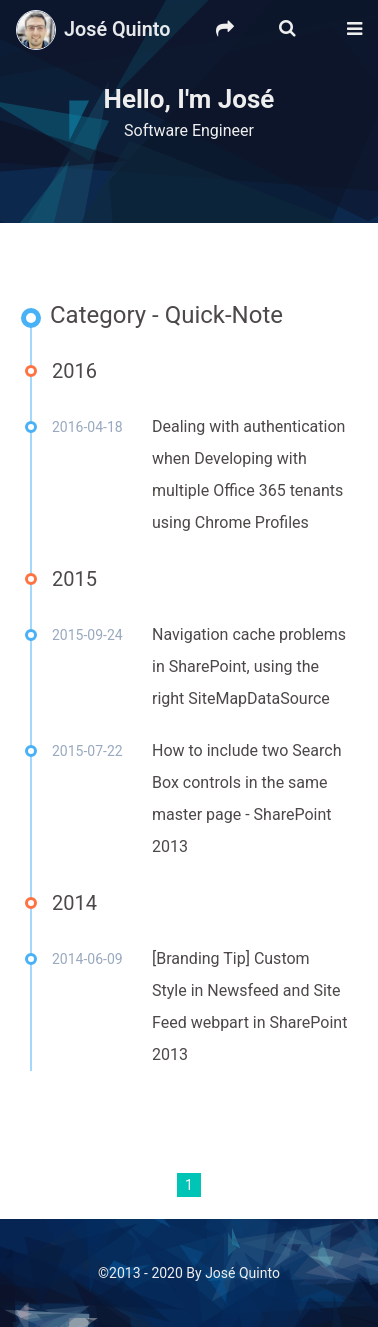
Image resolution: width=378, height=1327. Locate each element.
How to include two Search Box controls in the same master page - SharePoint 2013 (247, 798)
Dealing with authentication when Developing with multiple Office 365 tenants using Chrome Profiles (248, 474)
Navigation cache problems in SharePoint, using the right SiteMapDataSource (249, 666)
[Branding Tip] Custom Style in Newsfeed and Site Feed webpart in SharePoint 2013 (249, 1006)
